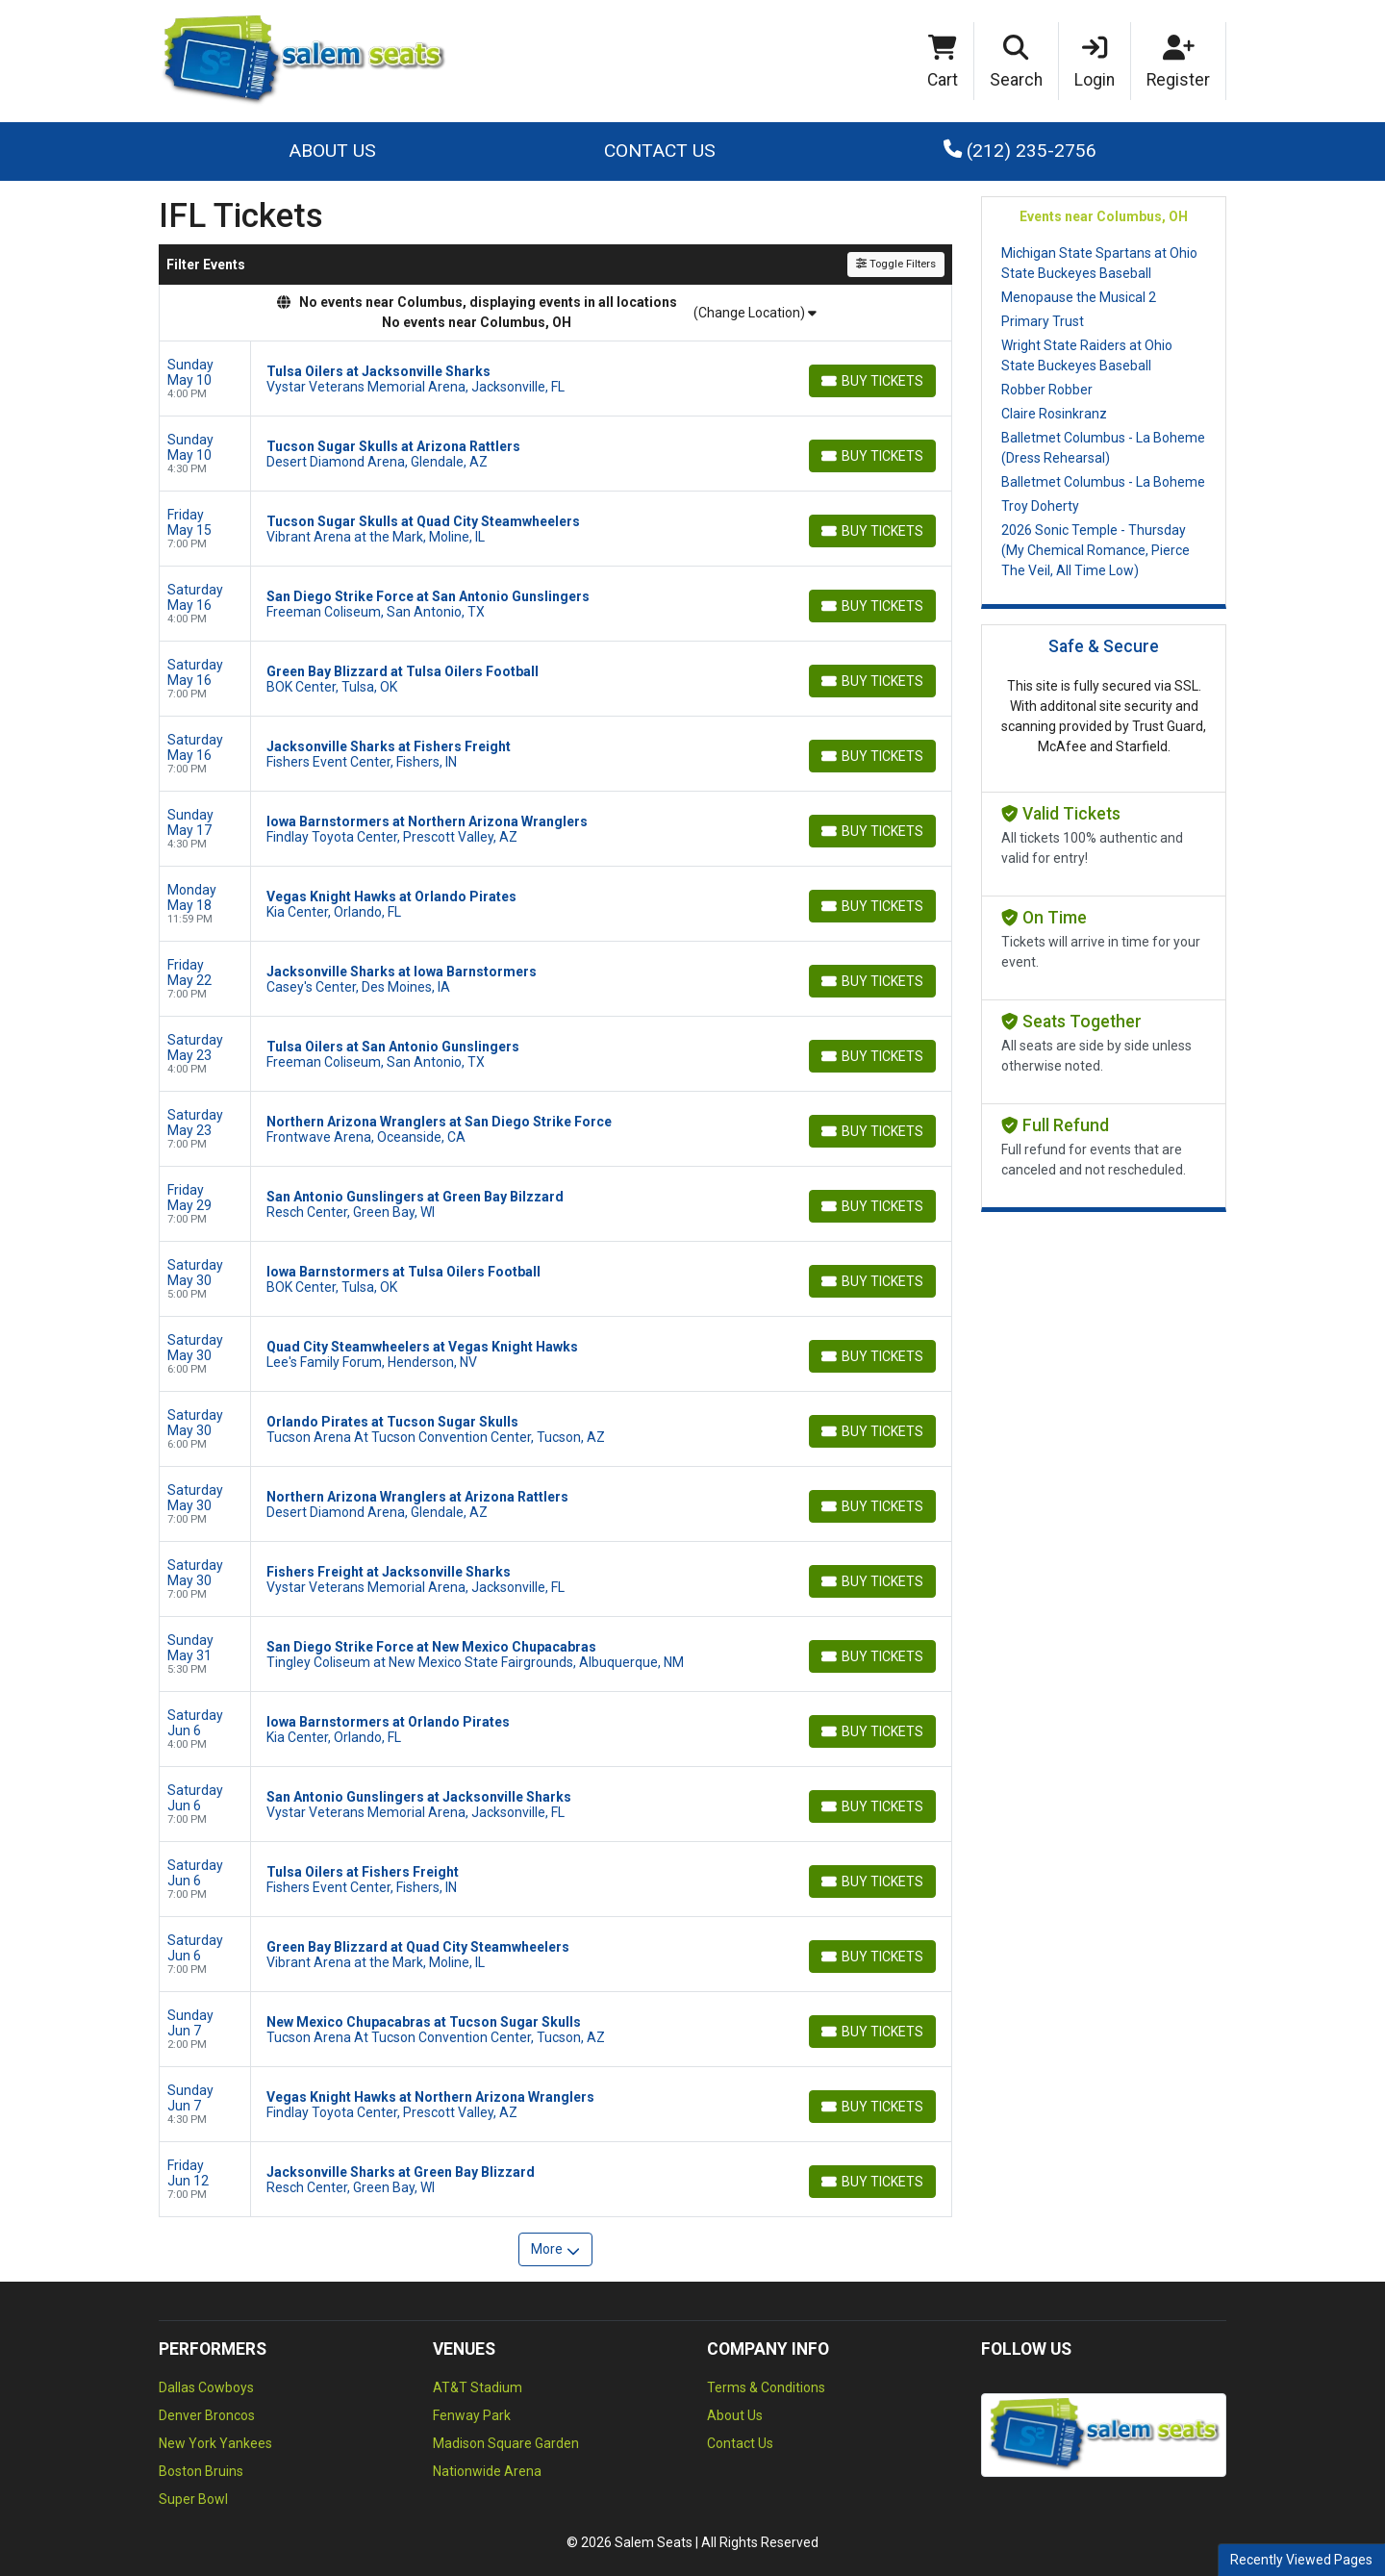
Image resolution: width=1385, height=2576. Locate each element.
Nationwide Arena (487, 2471)
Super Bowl (193, 2499)
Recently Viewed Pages (1301, 2559)
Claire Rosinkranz (1054, 413)
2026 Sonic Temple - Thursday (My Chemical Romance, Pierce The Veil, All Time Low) (1095, 550)
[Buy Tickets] (872, 381)
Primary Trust (1042, 321)
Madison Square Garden (506, 2443)
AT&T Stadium (477, 2387)
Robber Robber (1047, 389)
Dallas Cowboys (206, 2387)
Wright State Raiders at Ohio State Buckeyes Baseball (1086, 355)
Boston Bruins (201, 2471)
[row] (555, 379)
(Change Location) (755, 312)
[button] (1016, 61)
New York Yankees (215, 2443)
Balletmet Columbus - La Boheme (1103, 482)
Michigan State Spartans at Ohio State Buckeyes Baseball (1099, 263)
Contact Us (660, 150)
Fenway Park (472, 2415)
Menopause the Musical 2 (1078, 297)
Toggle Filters (896, 264)
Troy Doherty (1040, 506)
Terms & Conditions (766, 2387)
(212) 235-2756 (1020, 150)
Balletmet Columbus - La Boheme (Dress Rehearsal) (1103, 448)
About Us (332, 150)
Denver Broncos (207, 2415)
